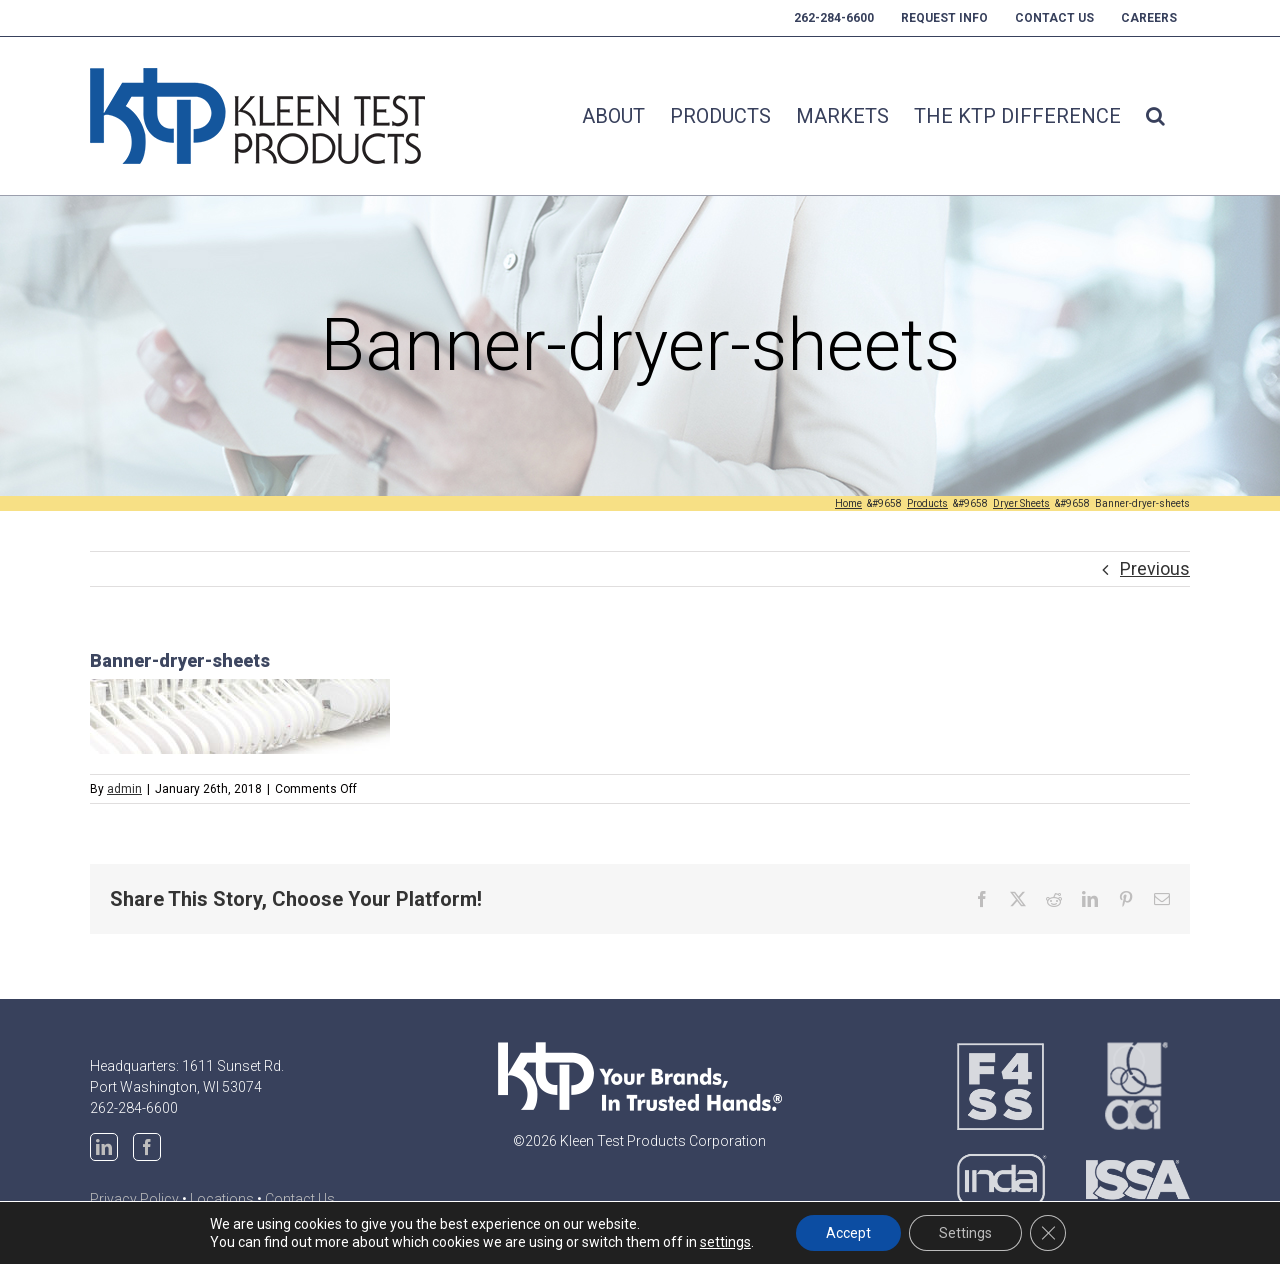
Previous (1155, 568)
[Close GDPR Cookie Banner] (1048, 1233)
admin (124, 789)
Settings (965, 1233)
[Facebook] (147, 1147)
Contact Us (300, 1199)
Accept (848, 1233)
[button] (1155, 116)
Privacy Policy (134, 1199)
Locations (222, 1199)
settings (725, 1242)
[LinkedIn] (104, 1147)
